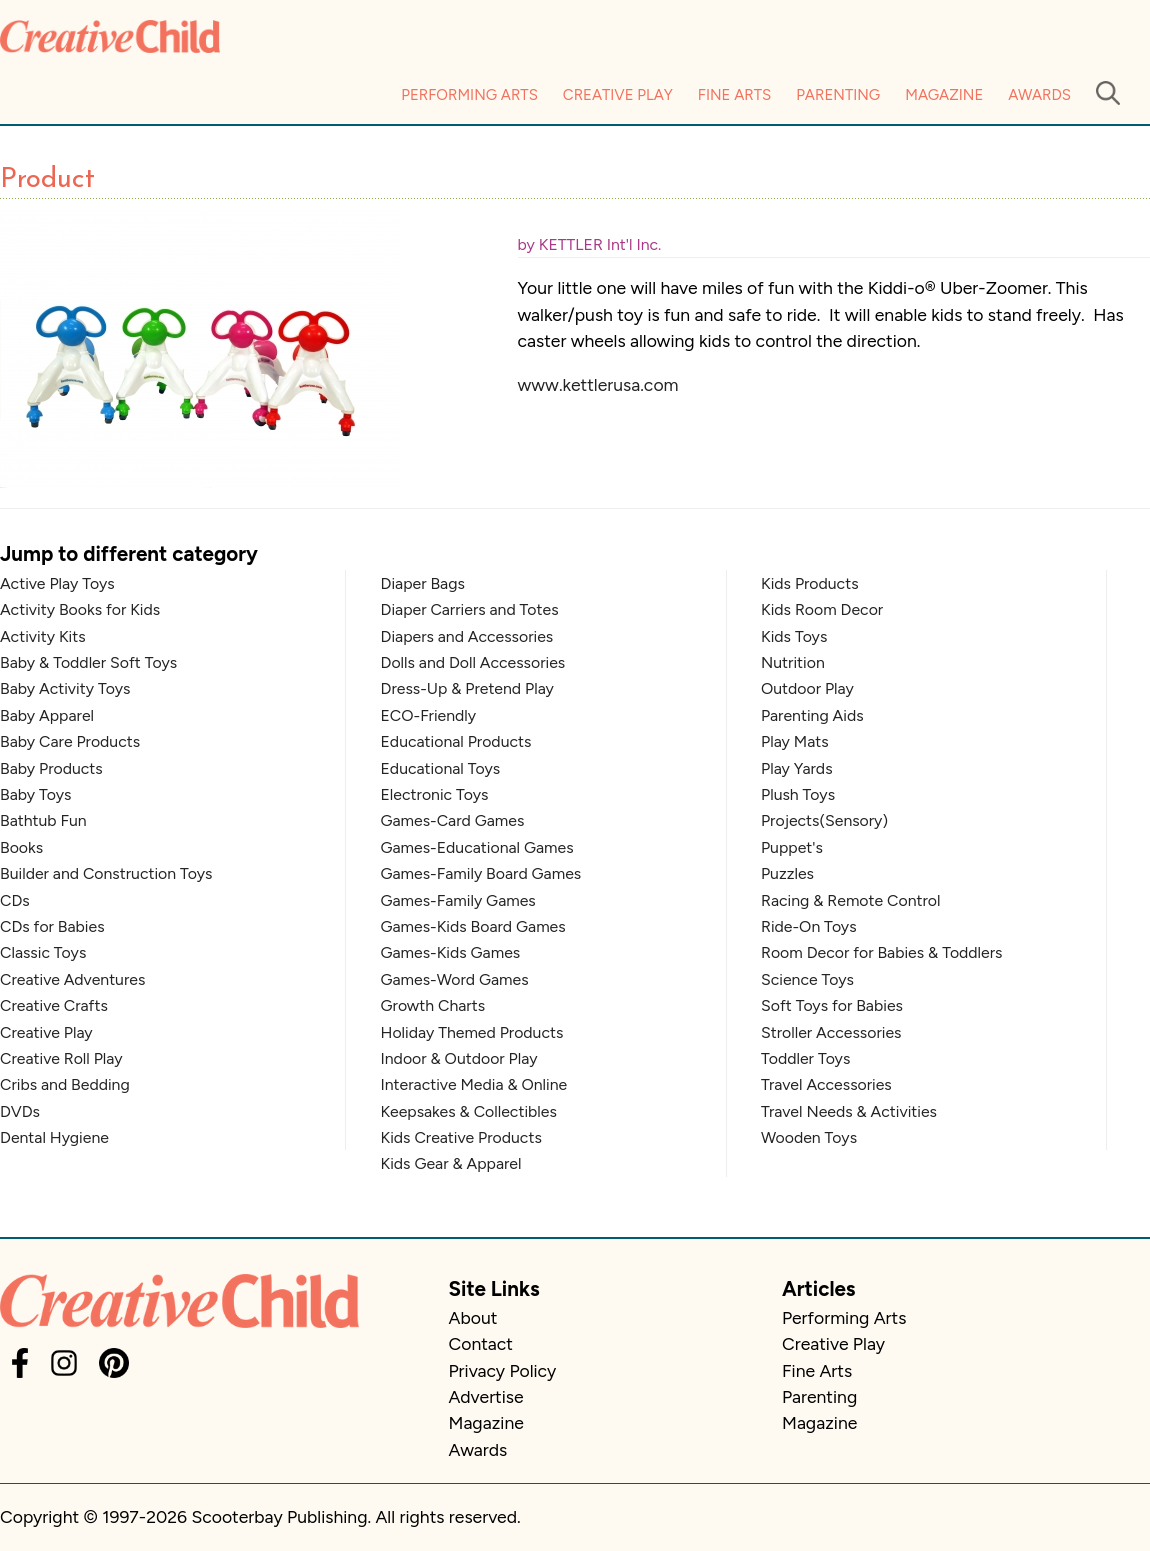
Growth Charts (433, 1005)
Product (47, 180)
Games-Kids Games (451, 952)
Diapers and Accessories (467, 636)
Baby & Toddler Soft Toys (88, 662)
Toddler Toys (805, 1058)
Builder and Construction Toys (106, 873)
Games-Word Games (455, 979)
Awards (1039, 95)
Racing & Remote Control (850, 900)
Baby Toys (35, 794)
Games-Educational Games (477, 847)
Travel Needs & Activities (849, 1111)
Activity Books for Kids (80, 609)
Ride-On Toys (809, 926)
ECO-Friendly (429, 715)
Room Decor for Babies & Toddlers (881, 952)
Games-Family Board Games (481, 873)
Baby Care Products (70, 741)
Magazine (944, 95)
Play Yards (797, 768)
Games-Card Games (453, 820)
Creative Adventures (72, 979)
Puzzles (787, 873)
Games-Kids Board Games (473, 926)
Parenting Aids (812, 715)
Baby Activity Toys (65, 688)
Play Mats (795, 741)
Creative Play (618, 95)
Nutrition (793, 662)
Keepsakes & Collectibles (469, 1111)
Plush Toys (798, 794)
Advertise (486, 1396)
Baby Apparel (47, 715)
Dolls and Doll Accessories (473, 662)
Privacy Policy (503, 1370)
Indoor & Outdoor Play (459, 1058)
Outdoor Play (807, 688)
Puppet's (792, 847)
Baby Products (51, 768)
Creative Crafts (54, 1005)
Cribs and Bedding (65, 1084)
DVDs (20, 1111)
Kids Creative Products (461, 1137)
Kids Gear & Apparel (451, 1163)
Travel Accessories (826, 1084)
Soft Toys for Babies (832, 1005)
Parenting (838, 95)
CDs (15, 900)
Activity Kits (43, 636)
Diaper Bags (423, 583)
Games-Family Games (458, 900)
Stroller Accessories (831, 1032)
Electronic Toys (435, 794)
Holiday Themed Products (472, 1032)
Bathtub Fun (43, 820)
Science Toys (807, 979)
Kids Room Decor (822, 609)
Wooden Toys (809, 1137)
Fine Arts (734, 95)
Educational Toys (441, 768)
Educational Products (456, 741)
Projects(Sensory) (824, 820)
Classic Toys (43, 952)
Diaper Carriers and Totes (470, 609)
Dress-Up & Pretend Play (467, 688)
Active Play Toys (57, 583)
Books (21, 847)
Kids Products (810, 583)
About (473, 1317)
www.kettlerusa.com (598, 384)
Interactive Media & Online (474, 1084)
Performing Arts (469, 95)
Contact (481, 1343)
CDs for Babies (52, 926)
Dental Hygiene (54, 1137)
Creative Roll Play (61, 1058)
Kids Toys (794, 636)
